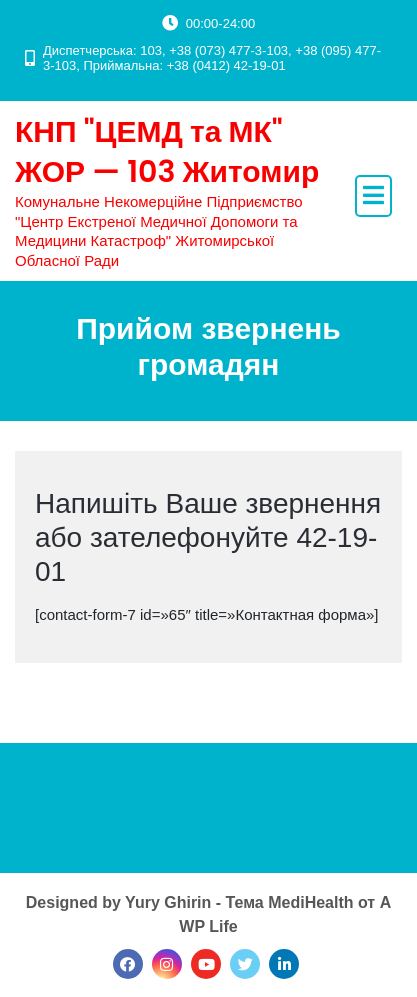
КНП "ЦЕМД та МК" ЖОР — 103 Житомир (167, 152)
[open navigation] (373, 196)
